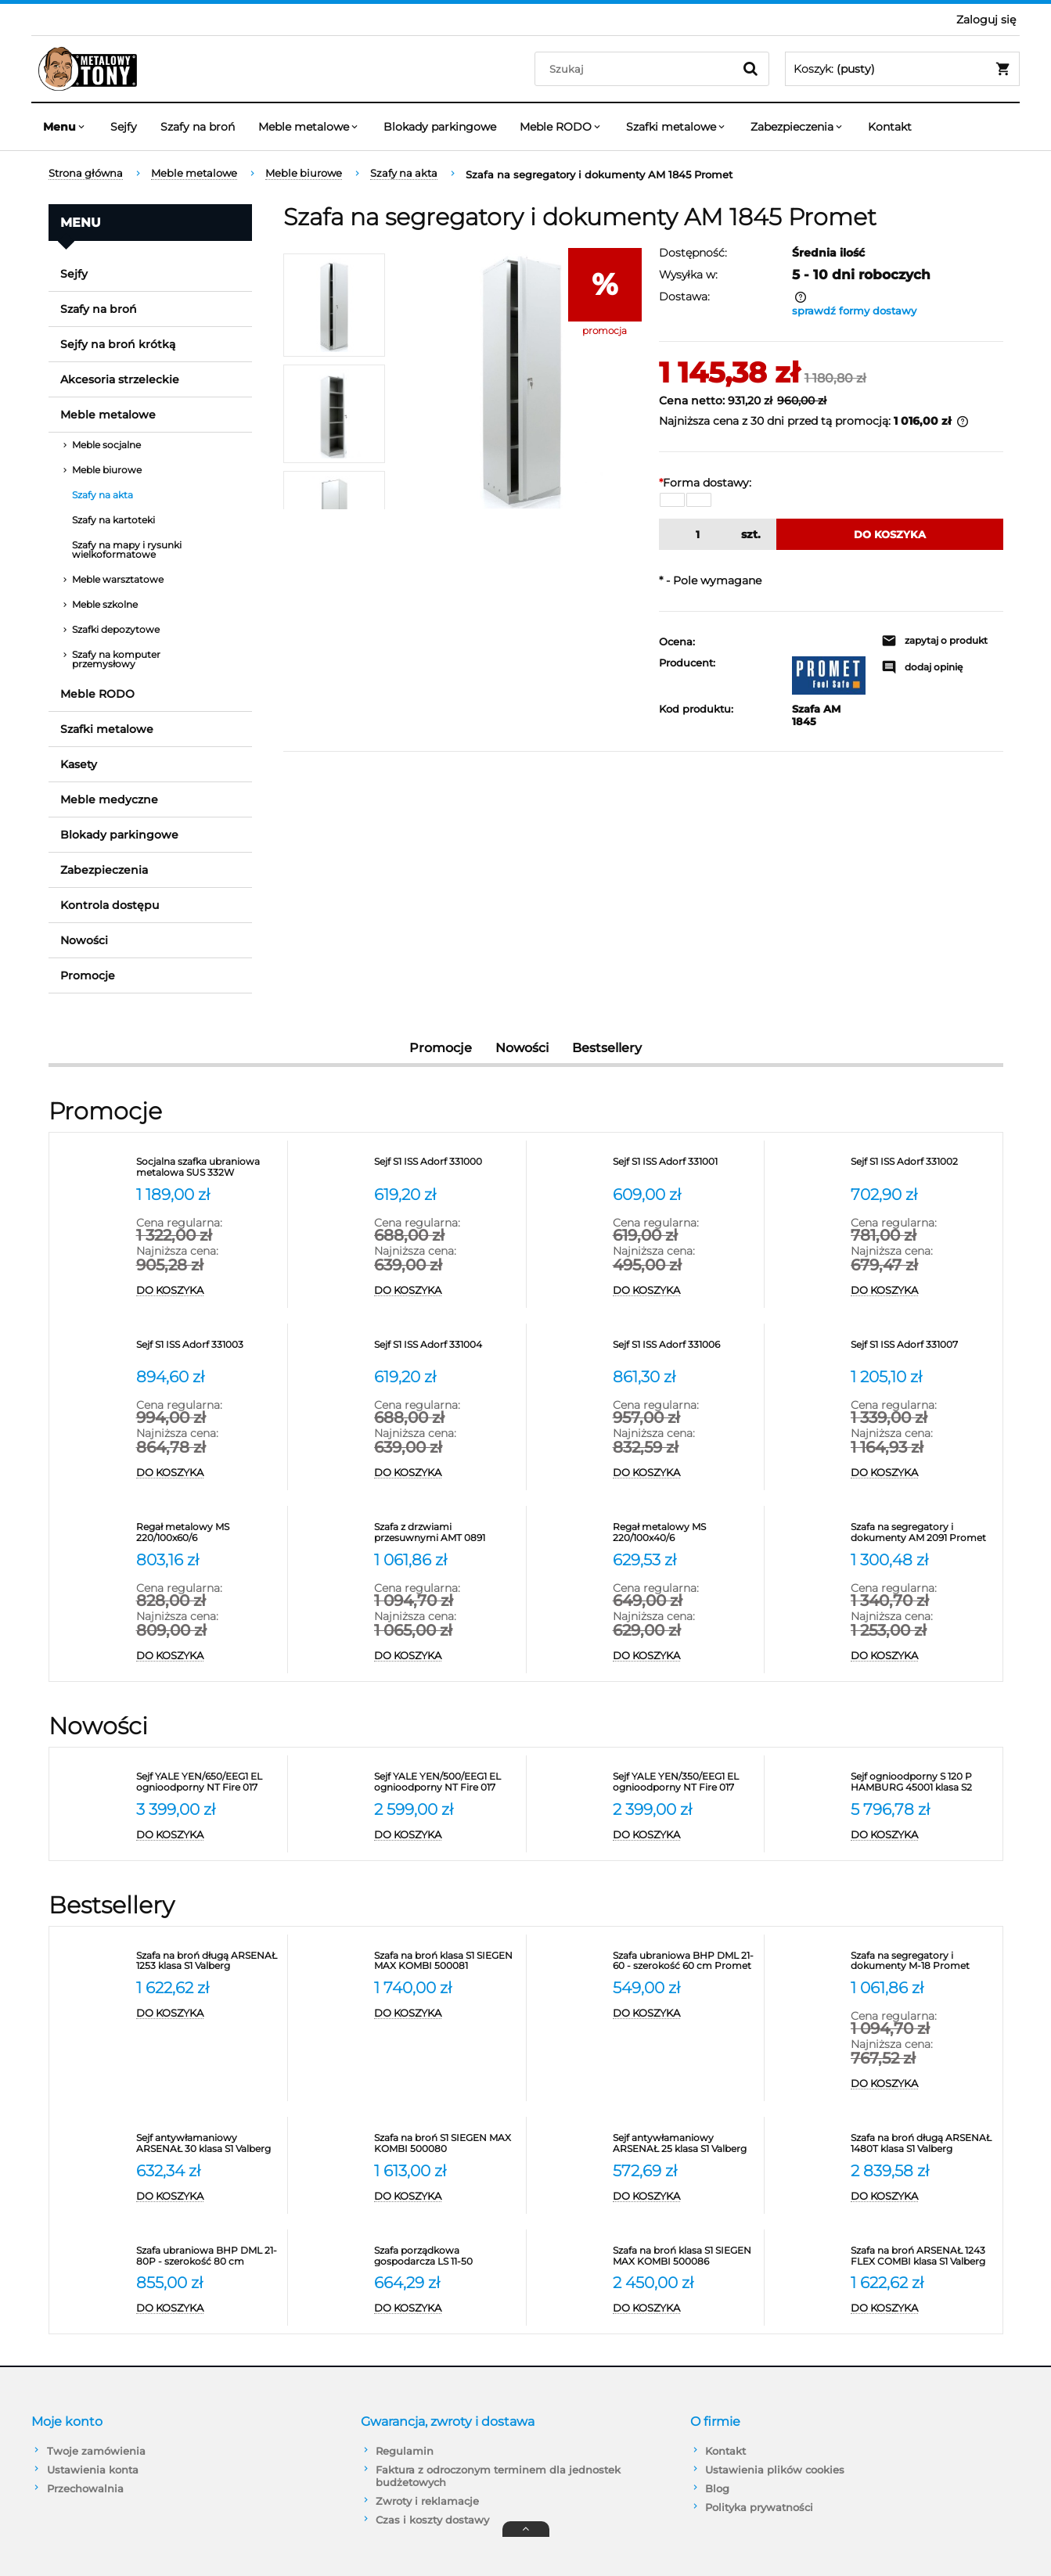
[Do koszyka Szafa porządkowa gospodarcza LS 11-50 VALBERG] (446, 2308)
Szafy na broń (98, 309)
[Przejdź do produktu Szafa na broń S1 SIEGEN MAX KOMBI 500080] (446, 2143)
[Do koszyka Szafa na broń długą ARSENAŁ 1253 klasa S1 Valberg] (208, 2013)
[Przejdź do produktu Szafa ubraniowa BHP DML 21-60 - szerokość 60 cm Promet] (685, 1961)
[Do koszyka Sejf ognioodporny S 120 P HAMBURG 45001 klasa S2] (923, 1835)
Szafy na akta (102, 495)
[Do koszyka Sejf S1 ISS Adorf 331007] (923, 1473)
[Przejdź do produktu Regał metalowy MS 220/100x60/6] (208, 1532)
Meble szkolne (105, 604)
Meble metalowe (108, 415)
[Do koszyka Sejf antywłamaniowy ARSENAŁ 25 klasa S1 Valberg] (685, 2196)
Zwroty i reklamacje (427, 2501)
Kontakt (725, 2451)
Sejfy (74, 274)
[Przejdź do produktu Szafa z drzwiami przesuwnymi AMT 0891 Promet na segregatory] (446, 1532)
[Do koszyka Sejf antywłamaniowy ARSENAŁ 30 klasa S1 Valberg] (208, 2196)
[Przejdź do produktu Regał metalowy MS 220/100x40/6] (685, 1532)
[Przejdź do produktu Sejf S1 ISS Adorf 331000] (446, 1167)
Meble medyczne (109, 799)
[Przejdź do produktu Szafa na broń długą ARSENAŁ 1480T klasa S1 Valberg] (923, 2143)
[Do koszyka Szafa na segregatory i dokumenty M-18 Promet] (923, 2084)
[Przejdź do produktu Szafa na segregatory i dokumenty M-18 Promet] (923, 1961)
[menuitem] (65, 126)
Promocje (87, 975)
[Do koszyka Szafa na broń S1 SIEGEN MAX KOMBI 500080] (446, 2196)
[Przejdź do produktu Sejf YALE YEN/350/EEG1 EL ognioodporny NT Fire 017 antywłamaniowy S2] (685, 1782)
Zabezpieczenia (104, 870)
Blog (717, 2488)
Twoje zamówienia (96, 2451)
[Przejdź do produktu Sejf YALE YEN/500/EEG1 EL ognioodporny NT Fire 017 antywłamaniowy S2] (446, 1782)
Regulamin (405, 2451)
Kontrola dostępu (109, 905)
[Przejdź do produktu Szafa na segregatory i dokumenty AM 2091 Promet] (923, 1532)
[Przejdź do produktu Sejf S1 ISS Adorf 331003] (208, 1350)
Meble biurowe (107, 470)
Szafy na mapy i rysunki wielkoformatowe (127, 549)
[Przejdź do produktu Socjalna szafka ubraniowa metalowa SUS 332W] (208, 1167)
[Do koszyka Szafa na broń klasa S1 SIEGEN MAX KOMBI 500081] (446, 2013)
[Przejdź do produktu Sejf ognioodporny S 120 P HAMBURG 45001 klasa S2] (923, 1782)
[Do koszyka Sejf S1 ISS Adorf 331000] (446, 1290)
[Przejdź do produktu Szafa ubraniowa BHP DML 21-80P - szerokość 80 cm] (208, 2256)
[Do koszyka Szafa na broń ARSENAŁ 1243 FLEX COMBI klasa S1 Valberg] (923, 2308)
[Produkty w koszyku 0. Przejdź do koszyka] (902, 68)
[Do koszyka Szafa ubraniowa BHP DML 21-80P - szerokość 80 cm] (208, 2308)
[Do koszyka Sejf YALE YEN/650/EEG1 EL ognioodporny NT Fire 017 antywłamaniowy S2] (208, 1835)
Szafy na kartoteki (113, 520)
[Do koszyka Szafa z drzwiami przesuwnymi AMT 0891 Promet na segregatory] (446, 1656)
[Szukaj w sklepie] (637, 69)
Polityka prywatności (759, 2507)
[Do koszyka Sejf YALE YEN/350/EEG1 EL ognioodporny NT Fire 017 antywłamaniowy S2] (685, 1835)
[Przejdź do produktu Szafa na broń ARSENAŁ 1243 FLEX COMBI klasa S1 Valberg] (923, 2256)
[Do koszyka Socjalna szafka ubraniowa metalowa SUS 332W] (208, 1290)
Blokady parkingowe (119, 835)
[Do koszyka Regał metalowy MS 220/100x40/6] (685, 1656)
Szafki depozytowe (116, 629)
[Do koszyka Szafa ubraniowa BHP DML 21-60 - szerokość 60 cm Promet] (685, 2013)
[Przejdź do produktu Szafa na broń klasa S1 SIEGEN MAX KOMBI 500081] (446, 1961)
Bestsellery (607, 1047)
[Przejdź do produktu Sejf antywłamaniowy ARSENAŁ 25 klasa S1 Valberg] (685, 2143)
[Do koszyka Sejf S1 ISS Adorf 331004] (446, 1473)
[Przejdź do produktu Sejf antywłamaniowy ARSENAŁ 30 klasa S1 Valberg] (208, 2143)
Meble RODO (97, 694)
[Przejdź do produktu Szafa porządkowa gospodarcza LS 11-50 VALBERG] (446, 2256)
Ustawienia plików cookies (774, 2469)
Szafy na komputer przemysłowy (116, 659)
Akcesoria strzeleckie (119, 379)
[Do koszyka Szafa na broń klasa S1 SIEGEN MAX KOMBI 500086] (685, 2308)
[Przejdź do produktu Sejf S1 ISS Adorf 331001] (685, 1167)
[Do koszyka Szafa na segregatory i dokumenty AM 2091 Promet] (923, 1656)
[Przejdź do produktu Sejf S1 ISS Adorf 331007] (923, 1350)
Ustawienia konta (93, 2469)
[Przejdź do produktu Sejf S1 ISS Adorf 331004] (446, 1350)
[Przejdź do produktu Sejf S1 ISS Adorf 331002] (923, 1167)
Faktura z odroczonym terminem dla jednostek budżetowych (498, 2475)
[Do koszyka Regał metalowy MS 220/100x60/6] (208, 1656)
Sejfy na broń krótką (117, 344)
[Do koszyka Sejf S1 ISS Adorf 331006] (685, 1473)
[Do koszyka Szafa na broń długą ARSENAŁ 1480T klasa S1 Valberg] (923, 2196)
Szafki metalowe (106, 729)
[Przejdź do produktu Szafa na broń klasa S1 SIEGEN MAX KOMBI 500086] (685, 2256)
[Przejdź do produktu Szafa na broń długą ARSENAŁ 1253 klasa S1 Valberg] (208, 1961)
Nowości (84, 940)
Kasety (78, 764)
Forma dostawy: (705, 482)
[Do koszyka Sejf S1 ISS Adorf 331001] (685, 1290)
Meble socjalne (106, 445)
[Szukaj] (750, 69)
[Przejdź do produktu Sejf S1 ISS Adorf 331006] (685, 1350)
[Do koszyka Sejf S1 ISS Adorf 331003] (208, 1473)
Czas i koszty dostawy (432, 2519)
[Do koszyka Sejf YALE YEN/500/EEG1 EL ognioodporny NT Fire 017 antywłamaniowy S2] (446, 1835)
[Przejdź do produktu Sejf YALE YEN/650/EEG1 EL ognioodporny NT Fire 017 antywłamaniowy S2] (208, 1782)
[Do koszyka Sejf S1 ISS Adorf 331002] (923, 1290)
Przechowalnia (85, 2488)
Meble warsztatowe (118, 579)
